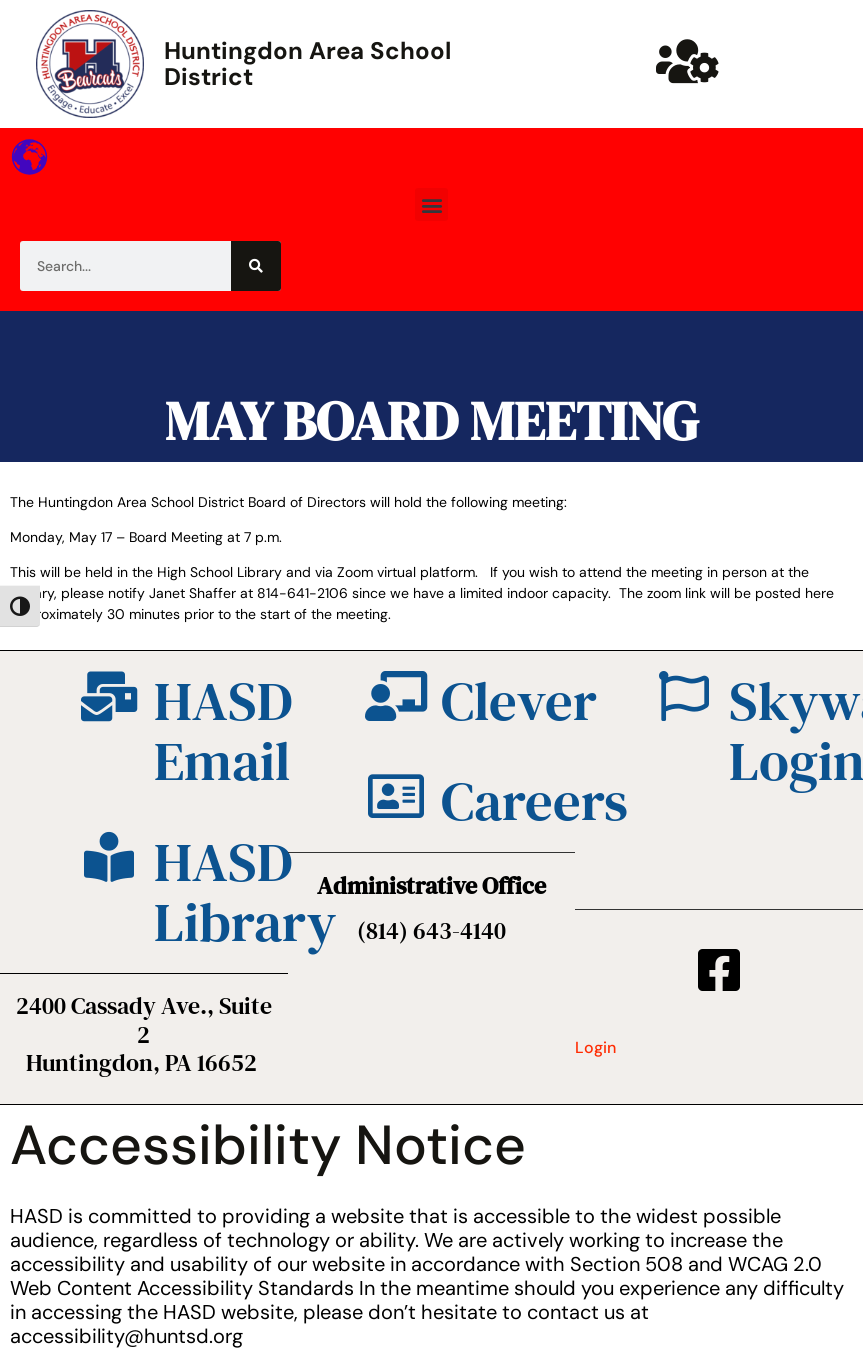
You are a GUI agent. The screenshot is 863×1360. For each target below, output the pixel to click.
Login (595, 1047)
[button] (431, 204)
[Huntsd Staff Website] (688, 61)
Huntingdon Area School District (307, 63)
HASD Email (223, 731)
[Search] (256, 266)
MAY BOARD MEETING (431, 420)
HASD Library (245, 892)
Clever (519, 700)
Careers (534, 800)
